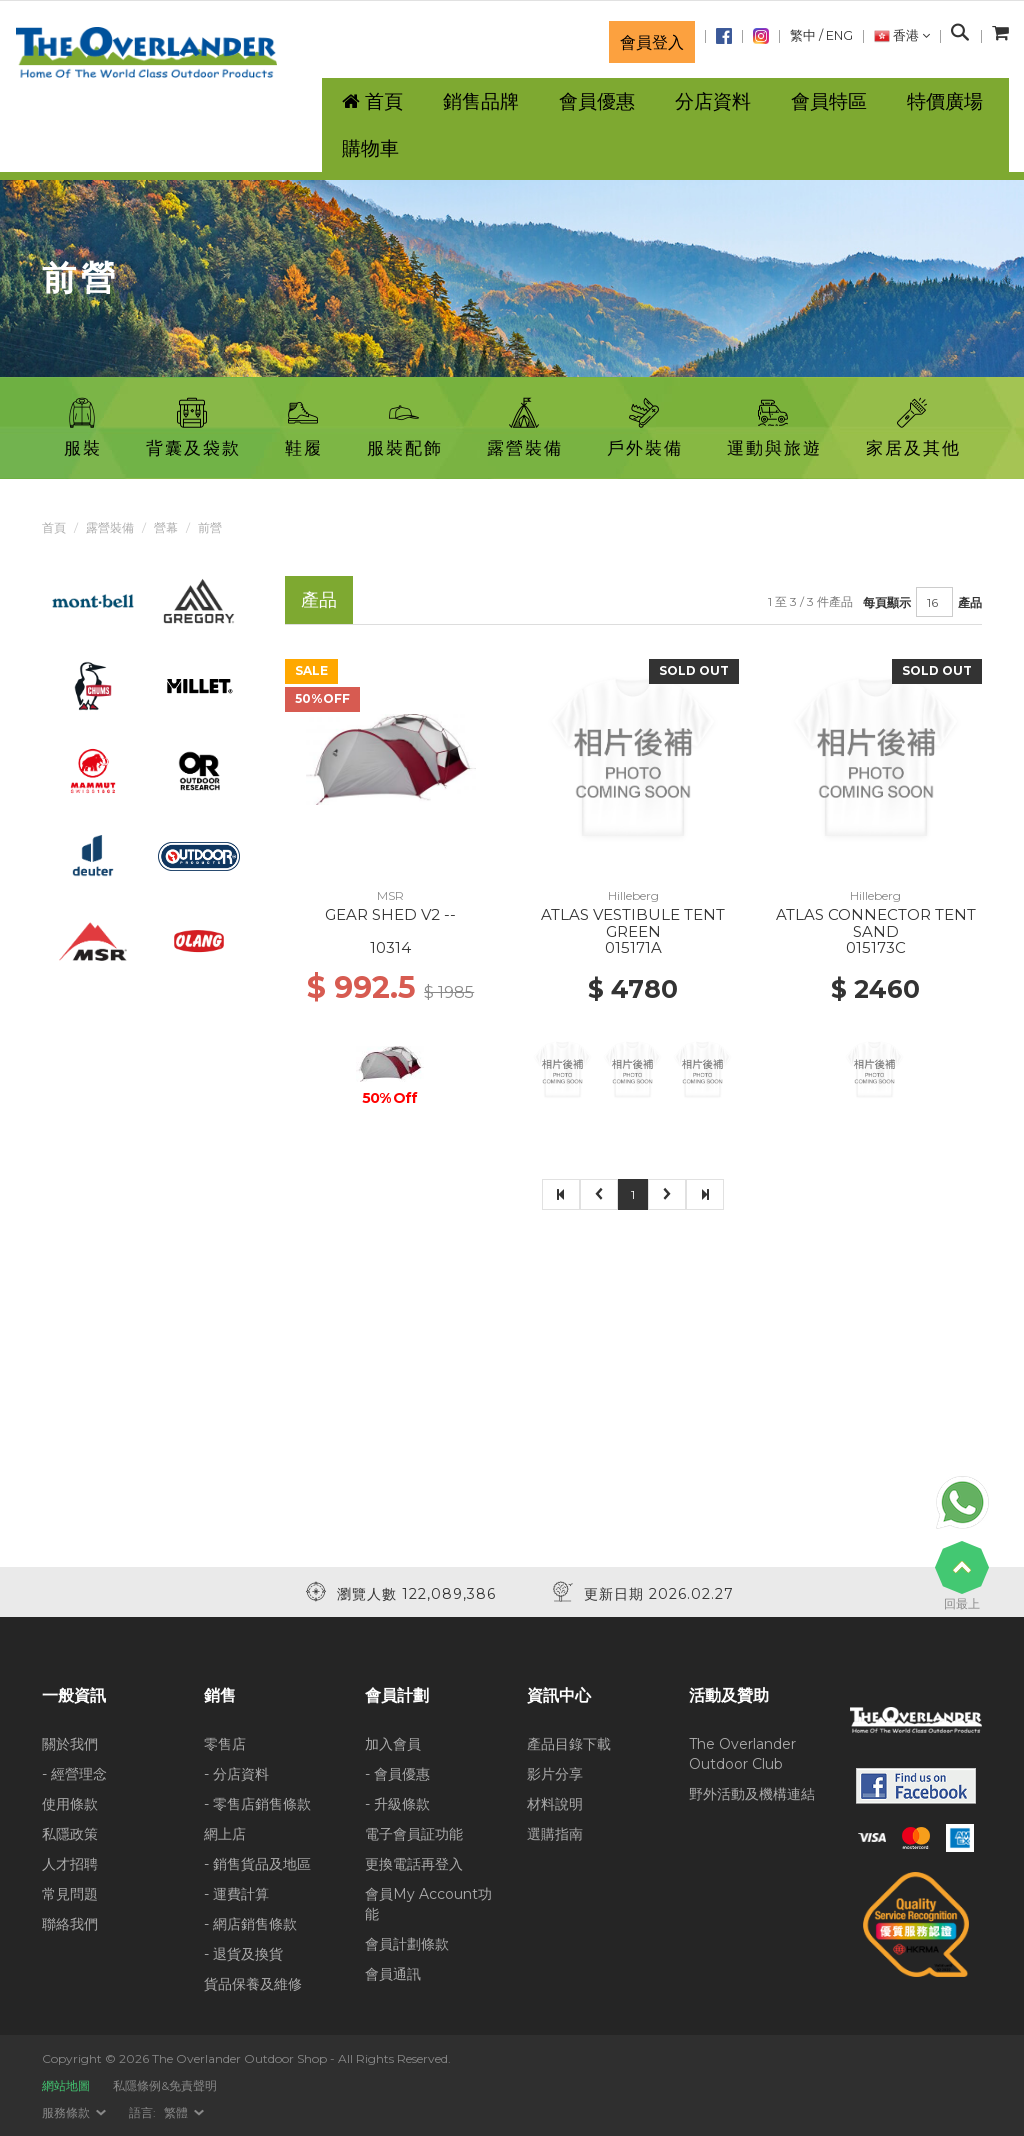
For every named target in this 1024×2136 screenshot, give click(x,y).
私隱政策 (70, 1834)
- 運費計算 (236, 1894)
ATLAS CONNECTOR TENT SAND (876, 923)
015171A (633, 947)
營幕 (166, 527)
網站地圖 (66, 2085)
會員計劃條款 (407, 1944)
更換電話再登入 (414, 1864)
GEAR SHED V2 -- (390, 914)
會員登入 (652, 42)
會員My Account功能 (428, 1904)
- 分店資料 (236, 1774)
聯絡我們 (70, 1924)
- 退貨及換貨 (243, 1954)
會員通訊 (393, 1974)
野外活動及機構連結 (752, 1794)
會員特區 (829, 101)
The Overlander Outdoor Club (742, 1754)
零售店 (225, 1744)
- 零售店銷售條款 (257, 1804)
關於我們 (70, 1744)
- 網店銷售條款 (250, 1924)
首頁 (54, 527)
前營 (210, 527)
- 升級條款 (397, 1804)
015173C (876, 947)
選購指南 (555, 1834)
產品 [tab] (319, 599)
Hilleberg (633, 895)
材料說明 (555, 1804)
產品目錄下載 (569, 1744)
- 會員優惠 (397, 1774)
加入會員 (393, 1744)
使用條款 (70, 1804)
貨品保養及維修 (253, 1984)
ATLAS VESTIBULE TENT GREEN (633, 923)
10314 (390, 947)
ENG (839, 35)
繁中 (803, 35)
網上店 (225, 1834)
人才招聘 (70, 1864)
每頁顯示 (887, 602)
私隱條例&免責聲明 (165, 2085)
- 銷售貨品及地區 (257, 1864)
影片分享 (555, 1774)
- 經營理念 (74, 1774)
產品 (970, 602)
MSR (390, 895)
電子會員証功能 (414, 1834)
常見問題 (70, 1894)
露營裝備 (110, 527)
